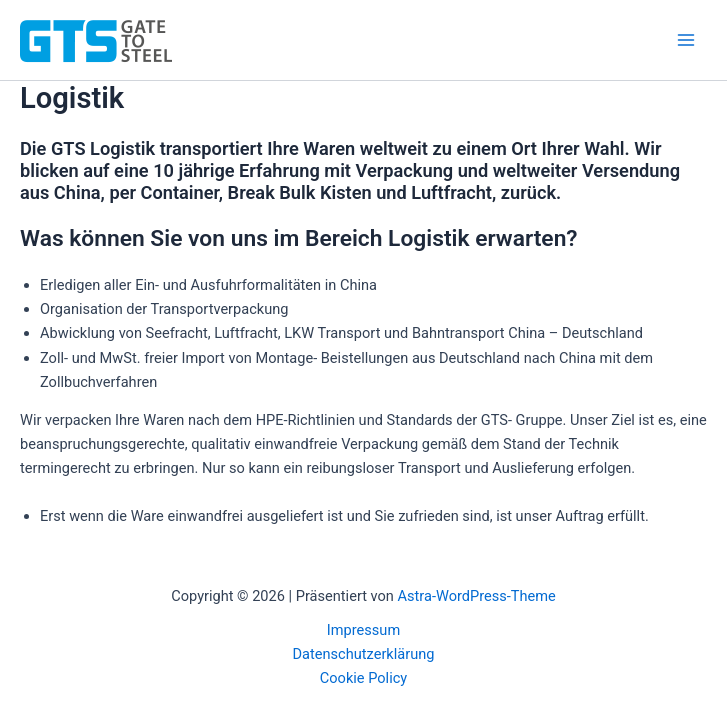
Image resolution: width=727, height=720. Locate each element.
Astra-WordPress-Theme (477, 596)
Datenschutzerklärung (364, 654)
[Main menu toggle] (686, 40)
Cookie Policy (363, 678)
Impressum (363, 630)
